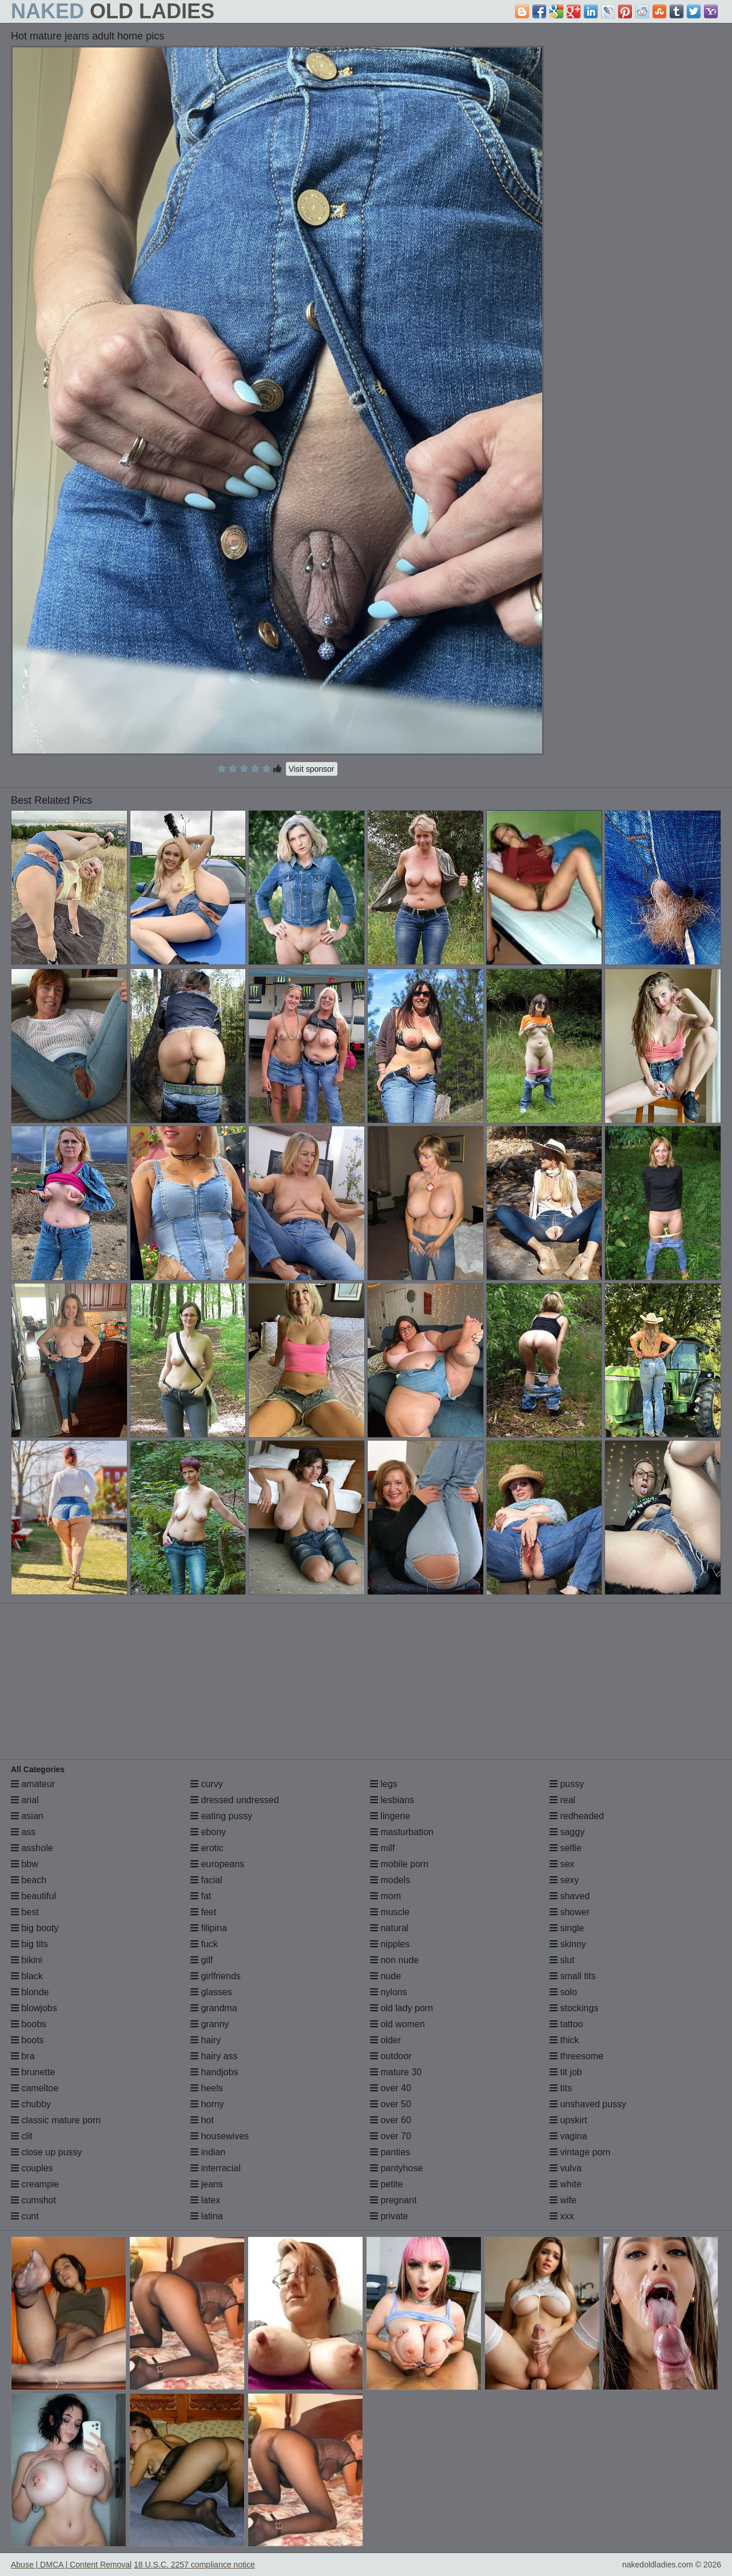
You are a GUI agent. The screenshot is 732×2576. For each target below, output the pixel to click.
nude (385, 1976)
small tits (573, 1976)
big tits (29, 1944)
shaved (570, 1896)
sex (562, 1864)
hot (202, 2120)
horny (207, 2104)
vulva (566, 2168)
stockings (574, 2008)
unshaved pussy (588, 2104)
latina (206, 2216)
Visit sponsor (312, 768)
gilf (201, 1960)
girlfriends (215, 1976)
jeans (206, 2184)
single (567, 1928)
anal (25, 1800)
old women (397, 2024)
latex (205, 2200)
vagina (568, 2136)
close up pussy (46, 2152)
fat (200, 1896)
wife (563, 2200)
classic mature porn (56, 2120)
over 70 (390, 2136)
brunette (33, 2072)
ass (23, 1832)
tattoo (566, 2024)
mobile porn (399, 1864)
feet (203, 1912)
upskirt (568, 2120)
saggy (567, 1832)
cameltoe (34, 2088)
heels (206, 2088)
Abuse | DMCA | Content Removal (71, 2564)
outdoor (391, 2056)
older (385, 2040)
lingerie (390, 1816)
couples (32, 2168)
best (25, 1912)
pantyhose (396, 2168)
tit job (566, 2072)
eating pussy (221, 1816)
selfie (566, 1848)
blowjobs (34, 2008)
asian (27, 1816)
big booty (34, 1928)
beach (28, 1880)
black (27, 1976)
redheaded (577, 1816)
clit (22, 2136)
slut (562, 1960)
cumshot (33, 2200)
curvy (206, 1784)
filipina (208, 1928)
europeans (217, 1864)
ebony (208, 1832)
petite (386, 2184)
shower (570, 1912)
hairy (205, 2040)
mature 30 (395, 2072)
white (566, 2184)
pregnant (393, 2200)
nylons (388, 1992)
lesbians (392, 1800)
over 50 (390, 2104)
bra (23, 2056)
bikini (26, 1960)
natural (389, 1928)
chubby (31, 2104)
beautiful (33, 1896)
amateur (33, 1784)
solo (563, 1992)
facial (206, 1880)
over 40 (390, 2088)
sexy (564, 1880)
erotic (207, 1848)
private (389, 2216)
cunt (25, 2216)
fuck (204, 1944)
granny (209, 2024)
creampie (35, 2184)
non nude (394, 1960)
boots (27, 2040)
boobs (28, 2024)
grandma (213, 2008)
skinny (568, 1944)
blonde (30, 1992)
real (562, 1800)
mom (385, 1896)
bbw (24, 1864)
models (390, 1880)
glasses (211, 1992)
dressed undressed (234, 1800)
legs (383, 1784)
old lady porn (401, 2008)
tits (561, 2088)
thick (564, 2040)
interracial (215, 2168)
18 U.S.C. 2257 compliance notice (194, 2564)
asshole (32, 1848)
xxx (562, 2216)
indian (207, 2152)
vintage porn (580, 2152)
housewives (219, 2136)
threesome (576, 2056)
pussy (567, 1784)
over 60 (390, 2120)
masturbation (401, 1832)
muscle (389, 1912)
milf (382, 1848)
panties (390, 2152)
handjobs (214, 2072)
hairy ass (213, 2056)
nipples (389, 1944)
